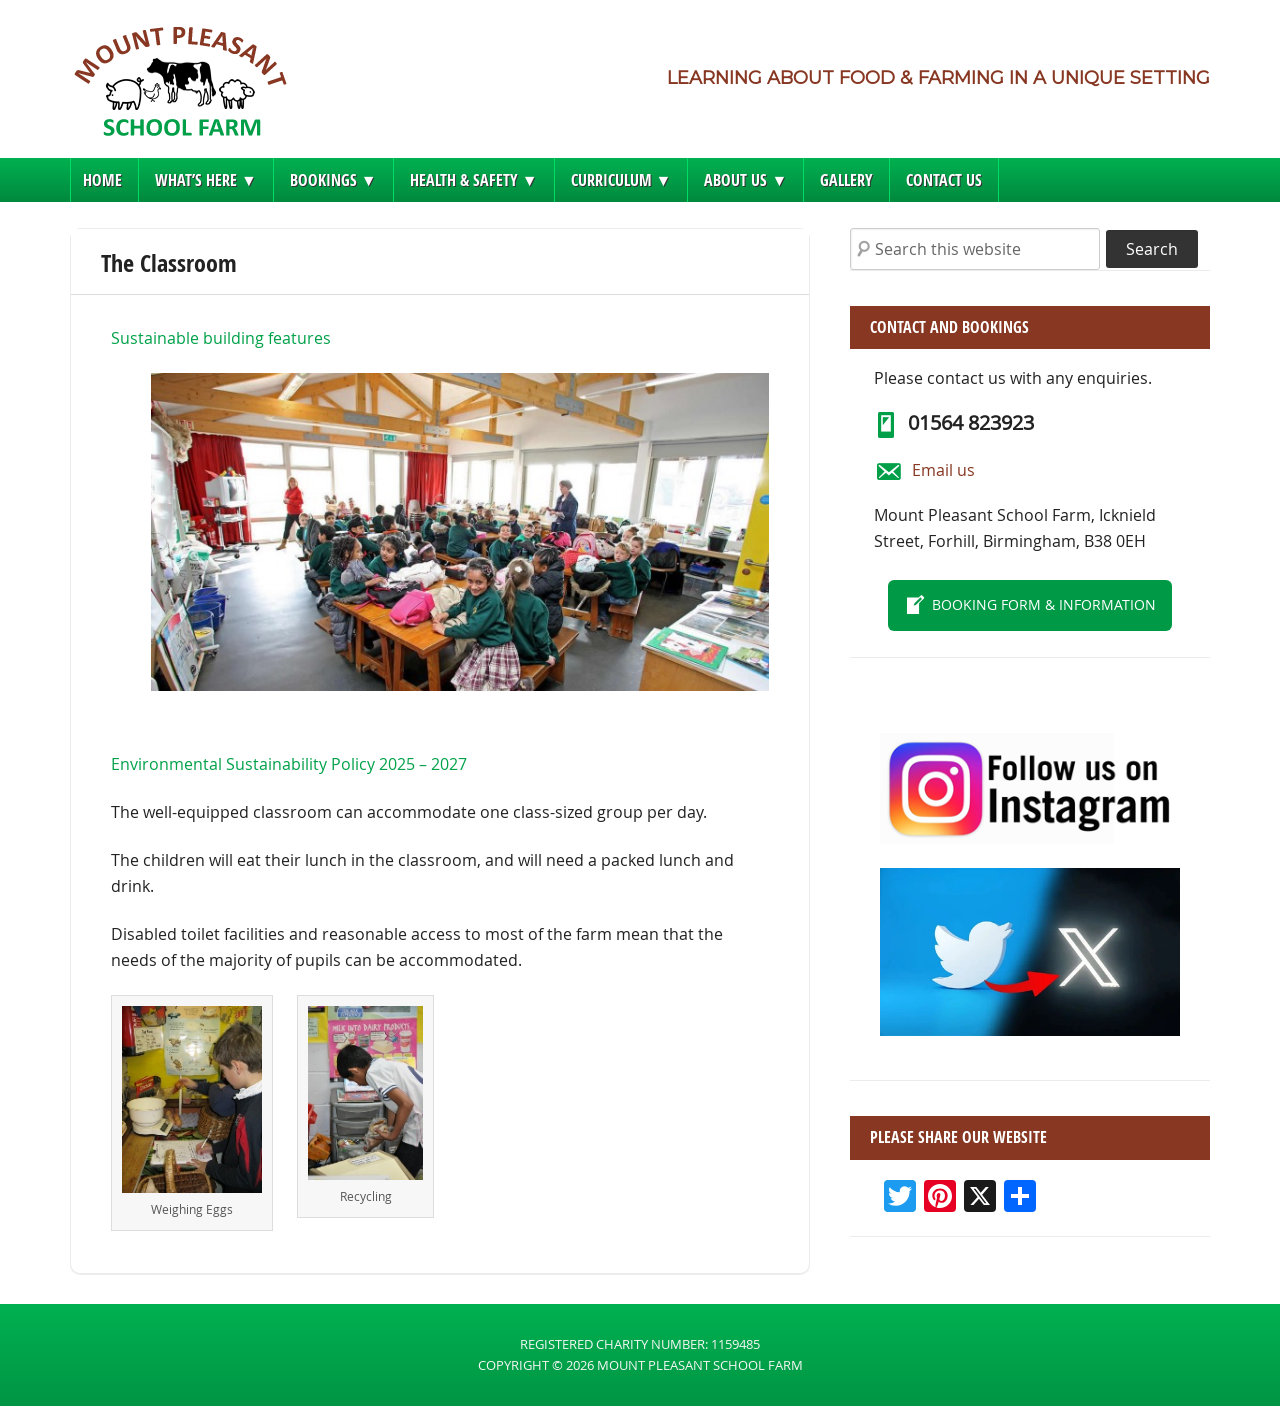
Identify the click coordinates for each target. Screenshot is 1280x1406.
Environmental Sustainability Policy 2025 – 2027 (289, 764)
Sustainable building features (221, 338)
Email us (943, 470)
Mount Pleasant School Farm (180, 87)
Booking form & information (1044, 604)
